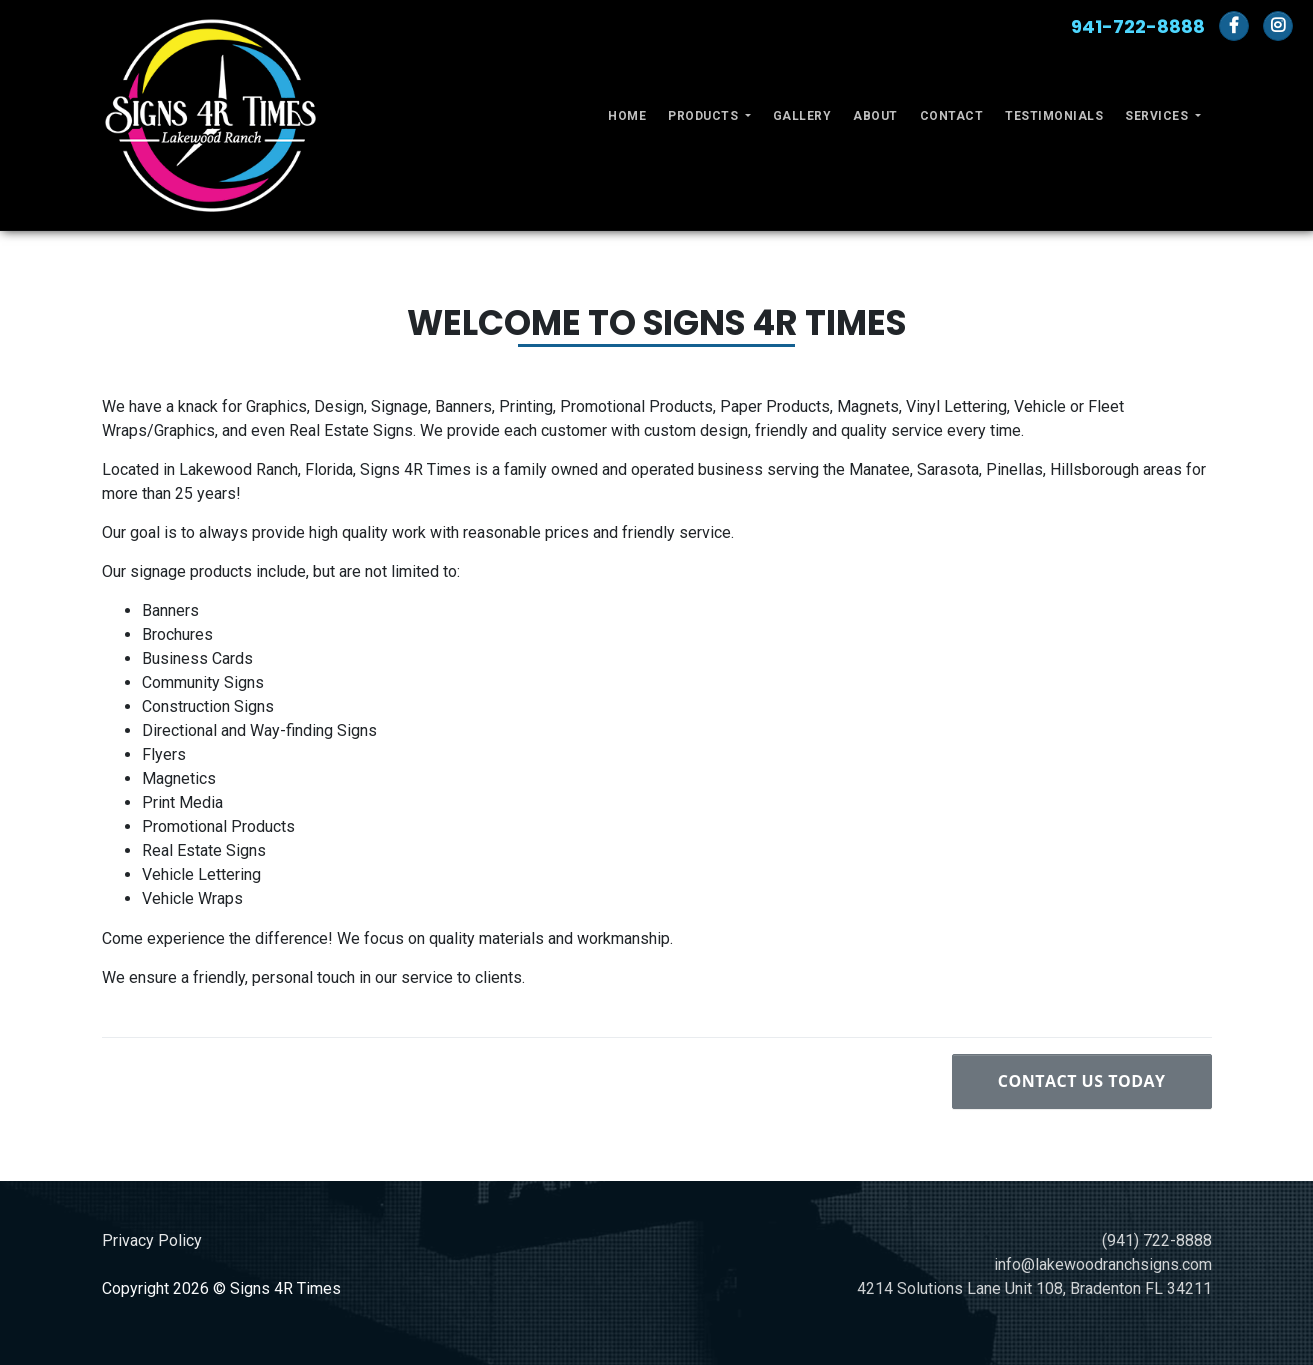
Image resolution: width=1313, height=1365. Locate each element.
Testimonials (1054, 116)
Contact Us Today (1082, 1081)
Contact (952, 116)
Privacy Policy (152, 1240)
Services (1158, 116)
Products (705, 116)
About (875, 116)
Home (627, 116)
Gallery (802, 116)
